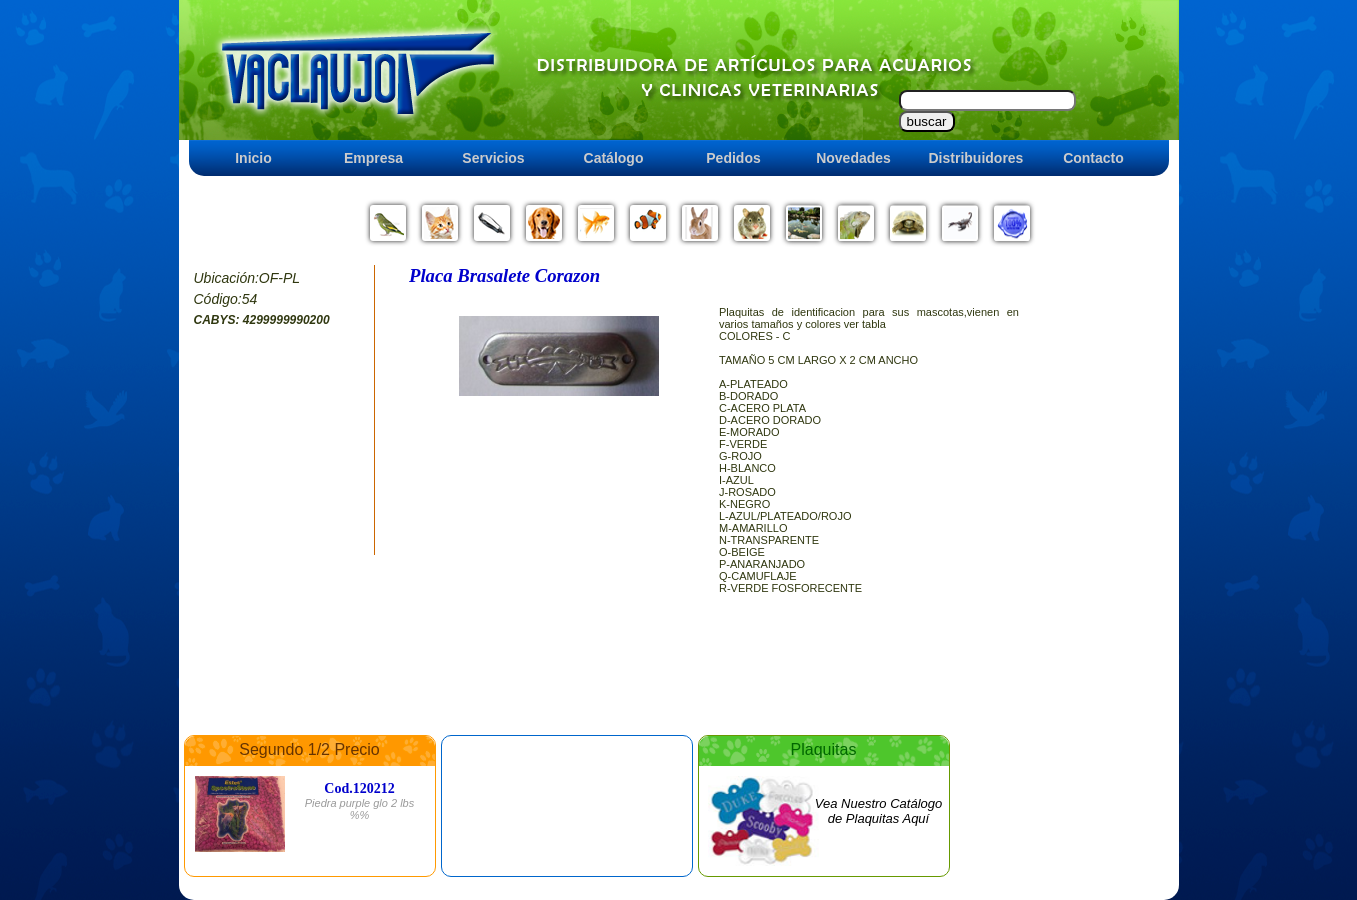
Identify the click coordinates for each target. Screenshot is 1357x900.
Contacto (1093, 158)
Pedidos (733, 158)
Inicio (253, 158)
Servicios (493, 158)
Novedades (853, 158)
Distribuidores (976, 158)
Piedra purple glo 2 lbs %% (359, 809)
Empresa (373, 158)
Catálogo (614, 158)
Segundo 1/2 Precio (309, 749)
